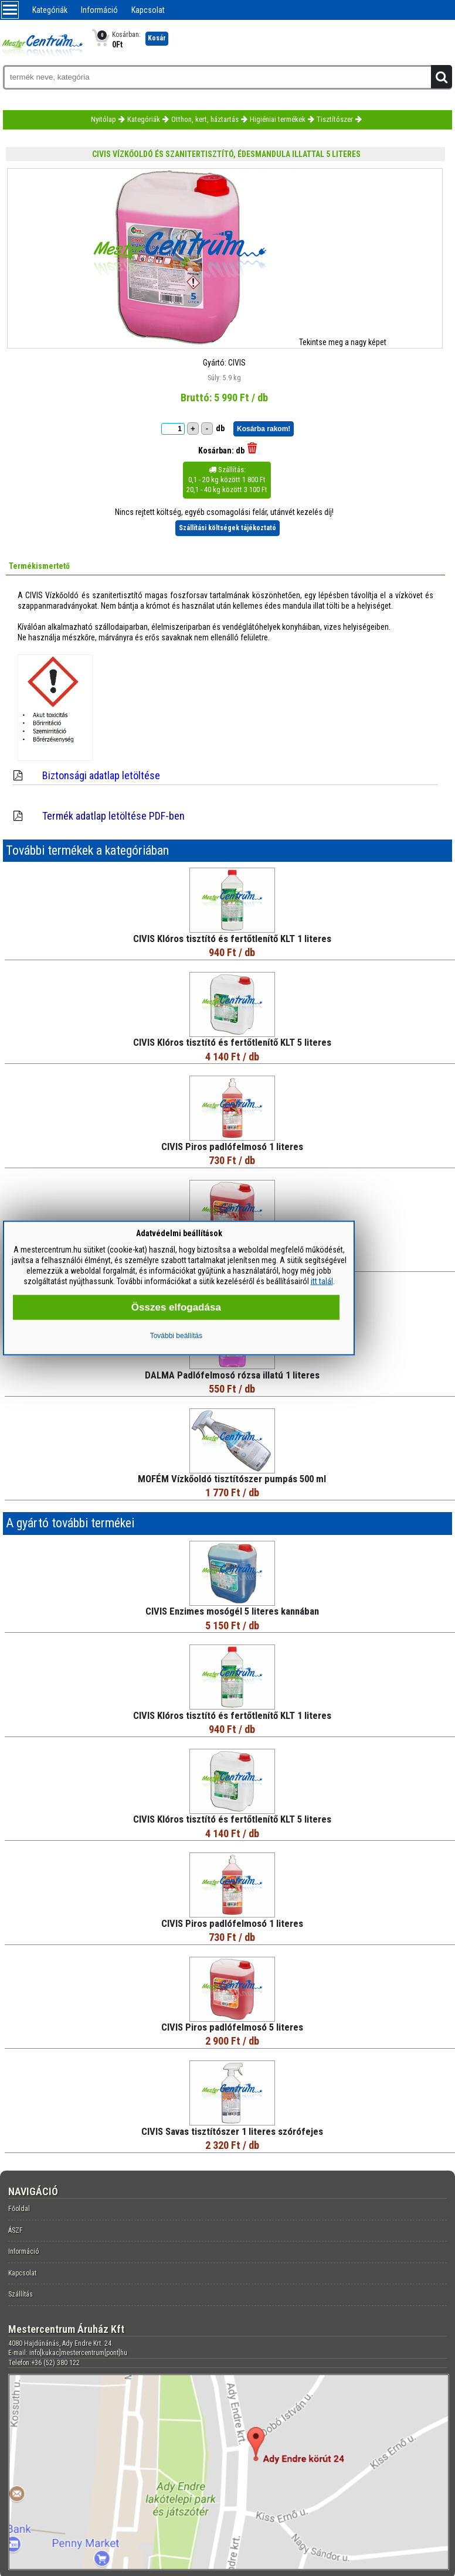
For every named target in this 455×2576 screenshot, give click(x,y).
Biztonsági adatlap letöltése (101, 775)
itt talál (322, 1281)
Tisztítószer (335, 119)
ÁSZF (15, 2230)
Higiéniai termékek (277, 119)
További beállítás (176, 1336)
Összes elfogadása (176, 1307)
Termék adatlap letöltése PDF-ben (113, 816)
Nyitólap (103, 119)
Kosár (157, 38)
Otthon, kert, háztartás (205, 119)
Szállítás (20, 2294)
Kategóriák (49, 10)
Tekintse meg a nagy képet (342, 342)
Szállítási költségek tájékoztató (227, 528)
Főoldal (19, 2209)
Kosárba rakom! (263, 429)
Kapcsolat (148, 10)
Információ (99, 10)
